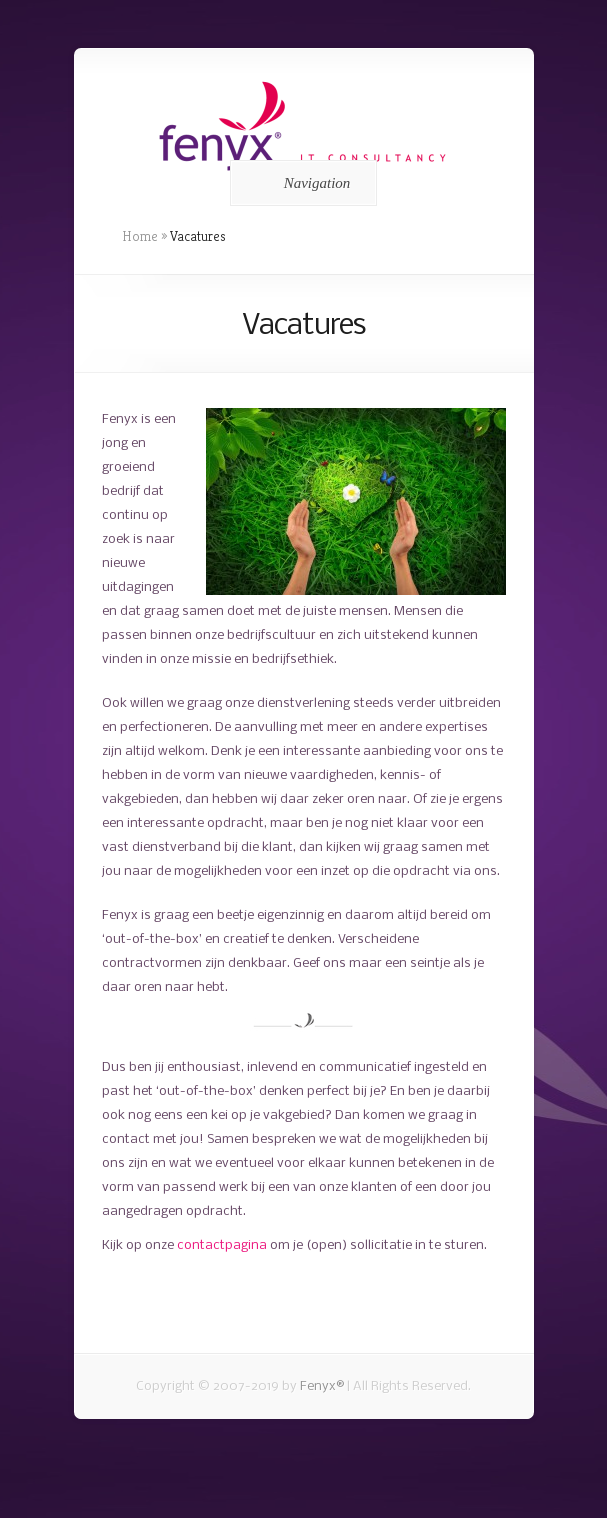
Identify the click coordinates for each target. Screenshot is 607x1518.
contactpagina (222, 1245)
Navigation (300, 183)
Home (140, 236)
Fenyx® (322, 1386)
